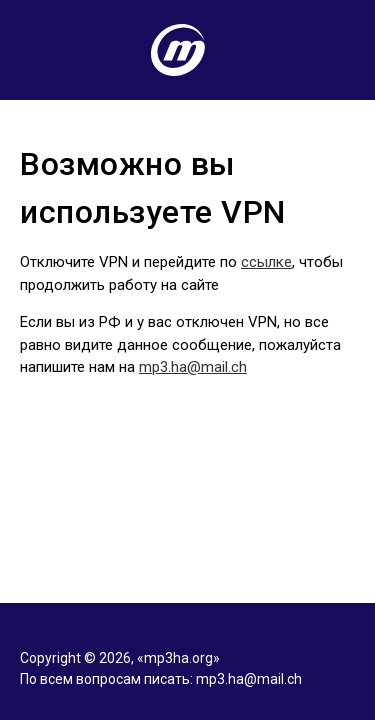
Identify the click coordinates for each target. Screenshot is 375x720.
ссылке (266, 262)
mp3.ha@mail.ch (193, 367)
